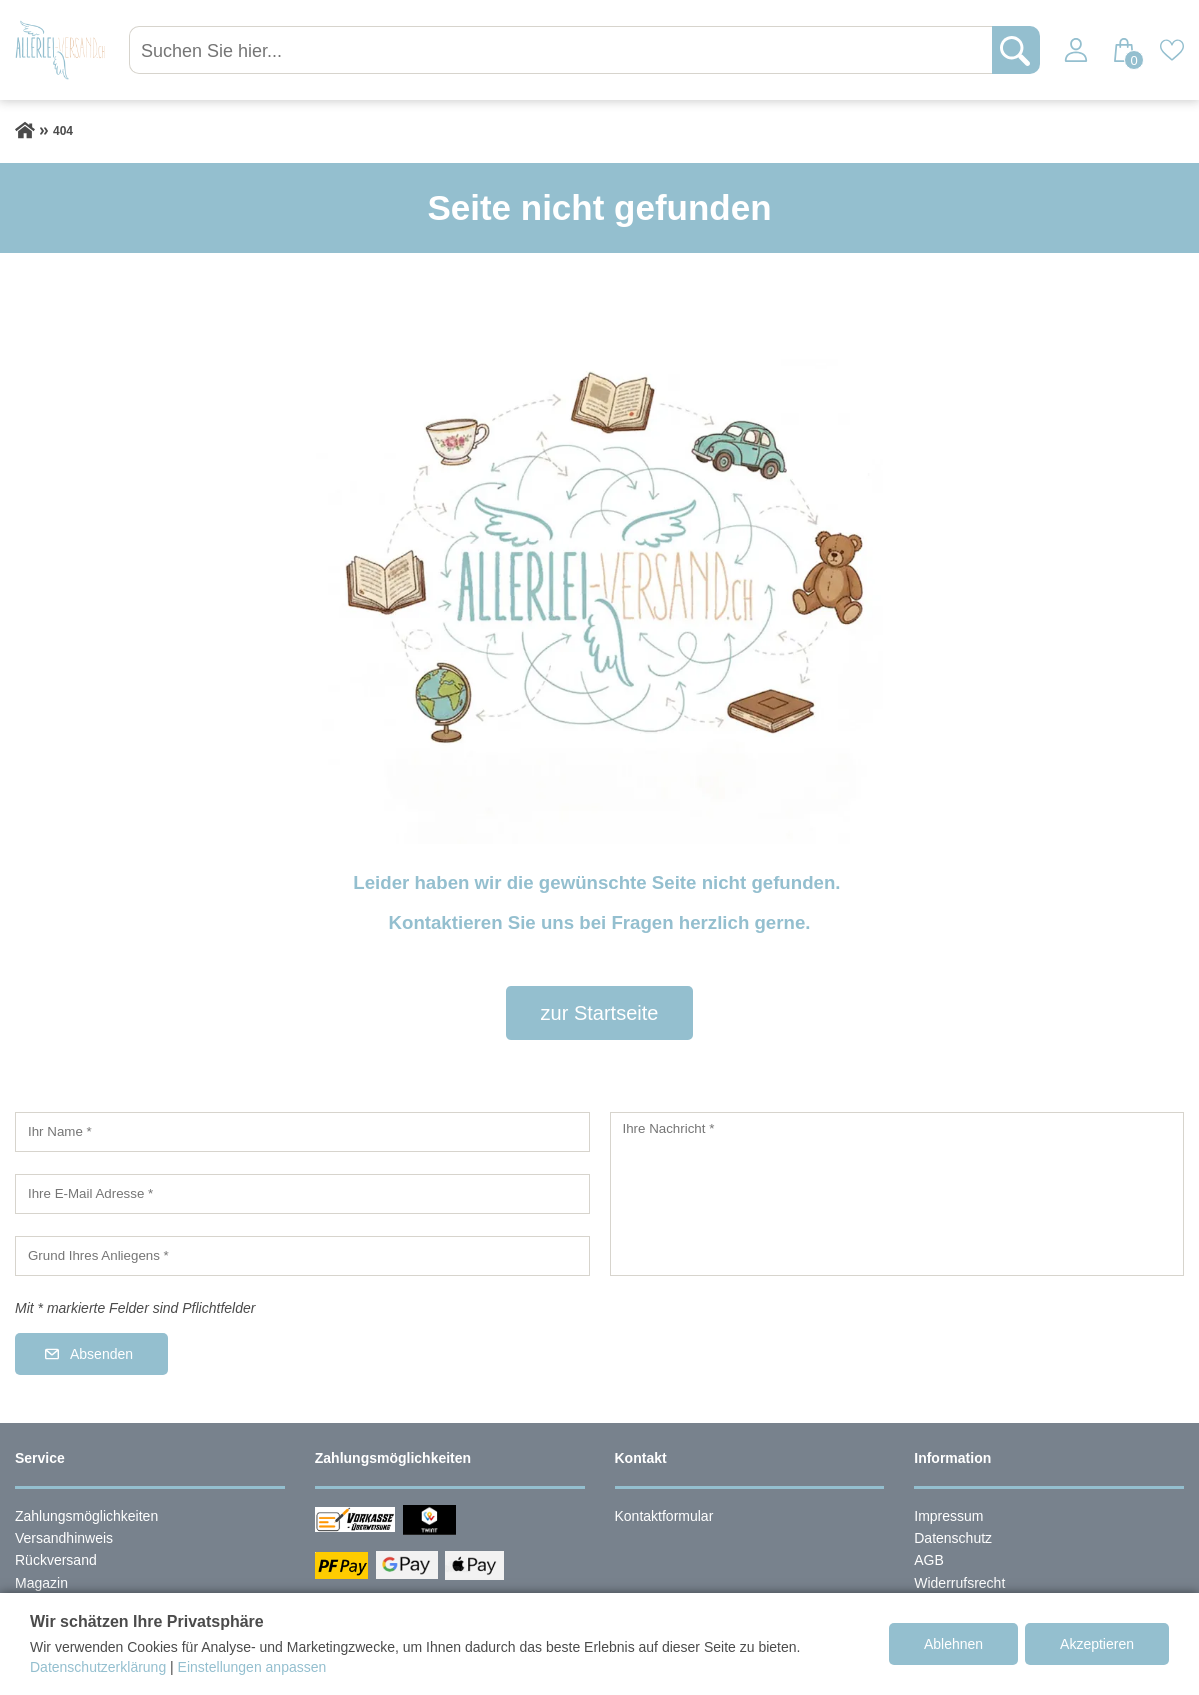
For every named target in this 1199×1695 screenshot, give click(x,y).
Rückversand (56, 1560)
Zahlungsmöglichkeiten (86, 1516)
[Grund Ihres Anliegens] (302, 1256)
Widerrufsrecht (959, 1583)
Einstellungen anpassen (252, 1667)
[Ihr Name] (302, 1132)
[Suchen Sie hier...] (562, 50)
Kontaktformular (664, 1516)
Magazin (41, 1583)
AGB (929, 1560)
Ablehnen (953, 1644)
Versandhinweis (64, 1538)
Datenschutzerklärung (98, 1667)
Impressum (948, 1516)
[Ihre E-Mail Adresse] (302, 1194)
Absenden (101, 1354)
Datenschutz (953, 1538)
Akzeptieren (1097, 1644)
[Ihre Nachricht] (897, 1194)
